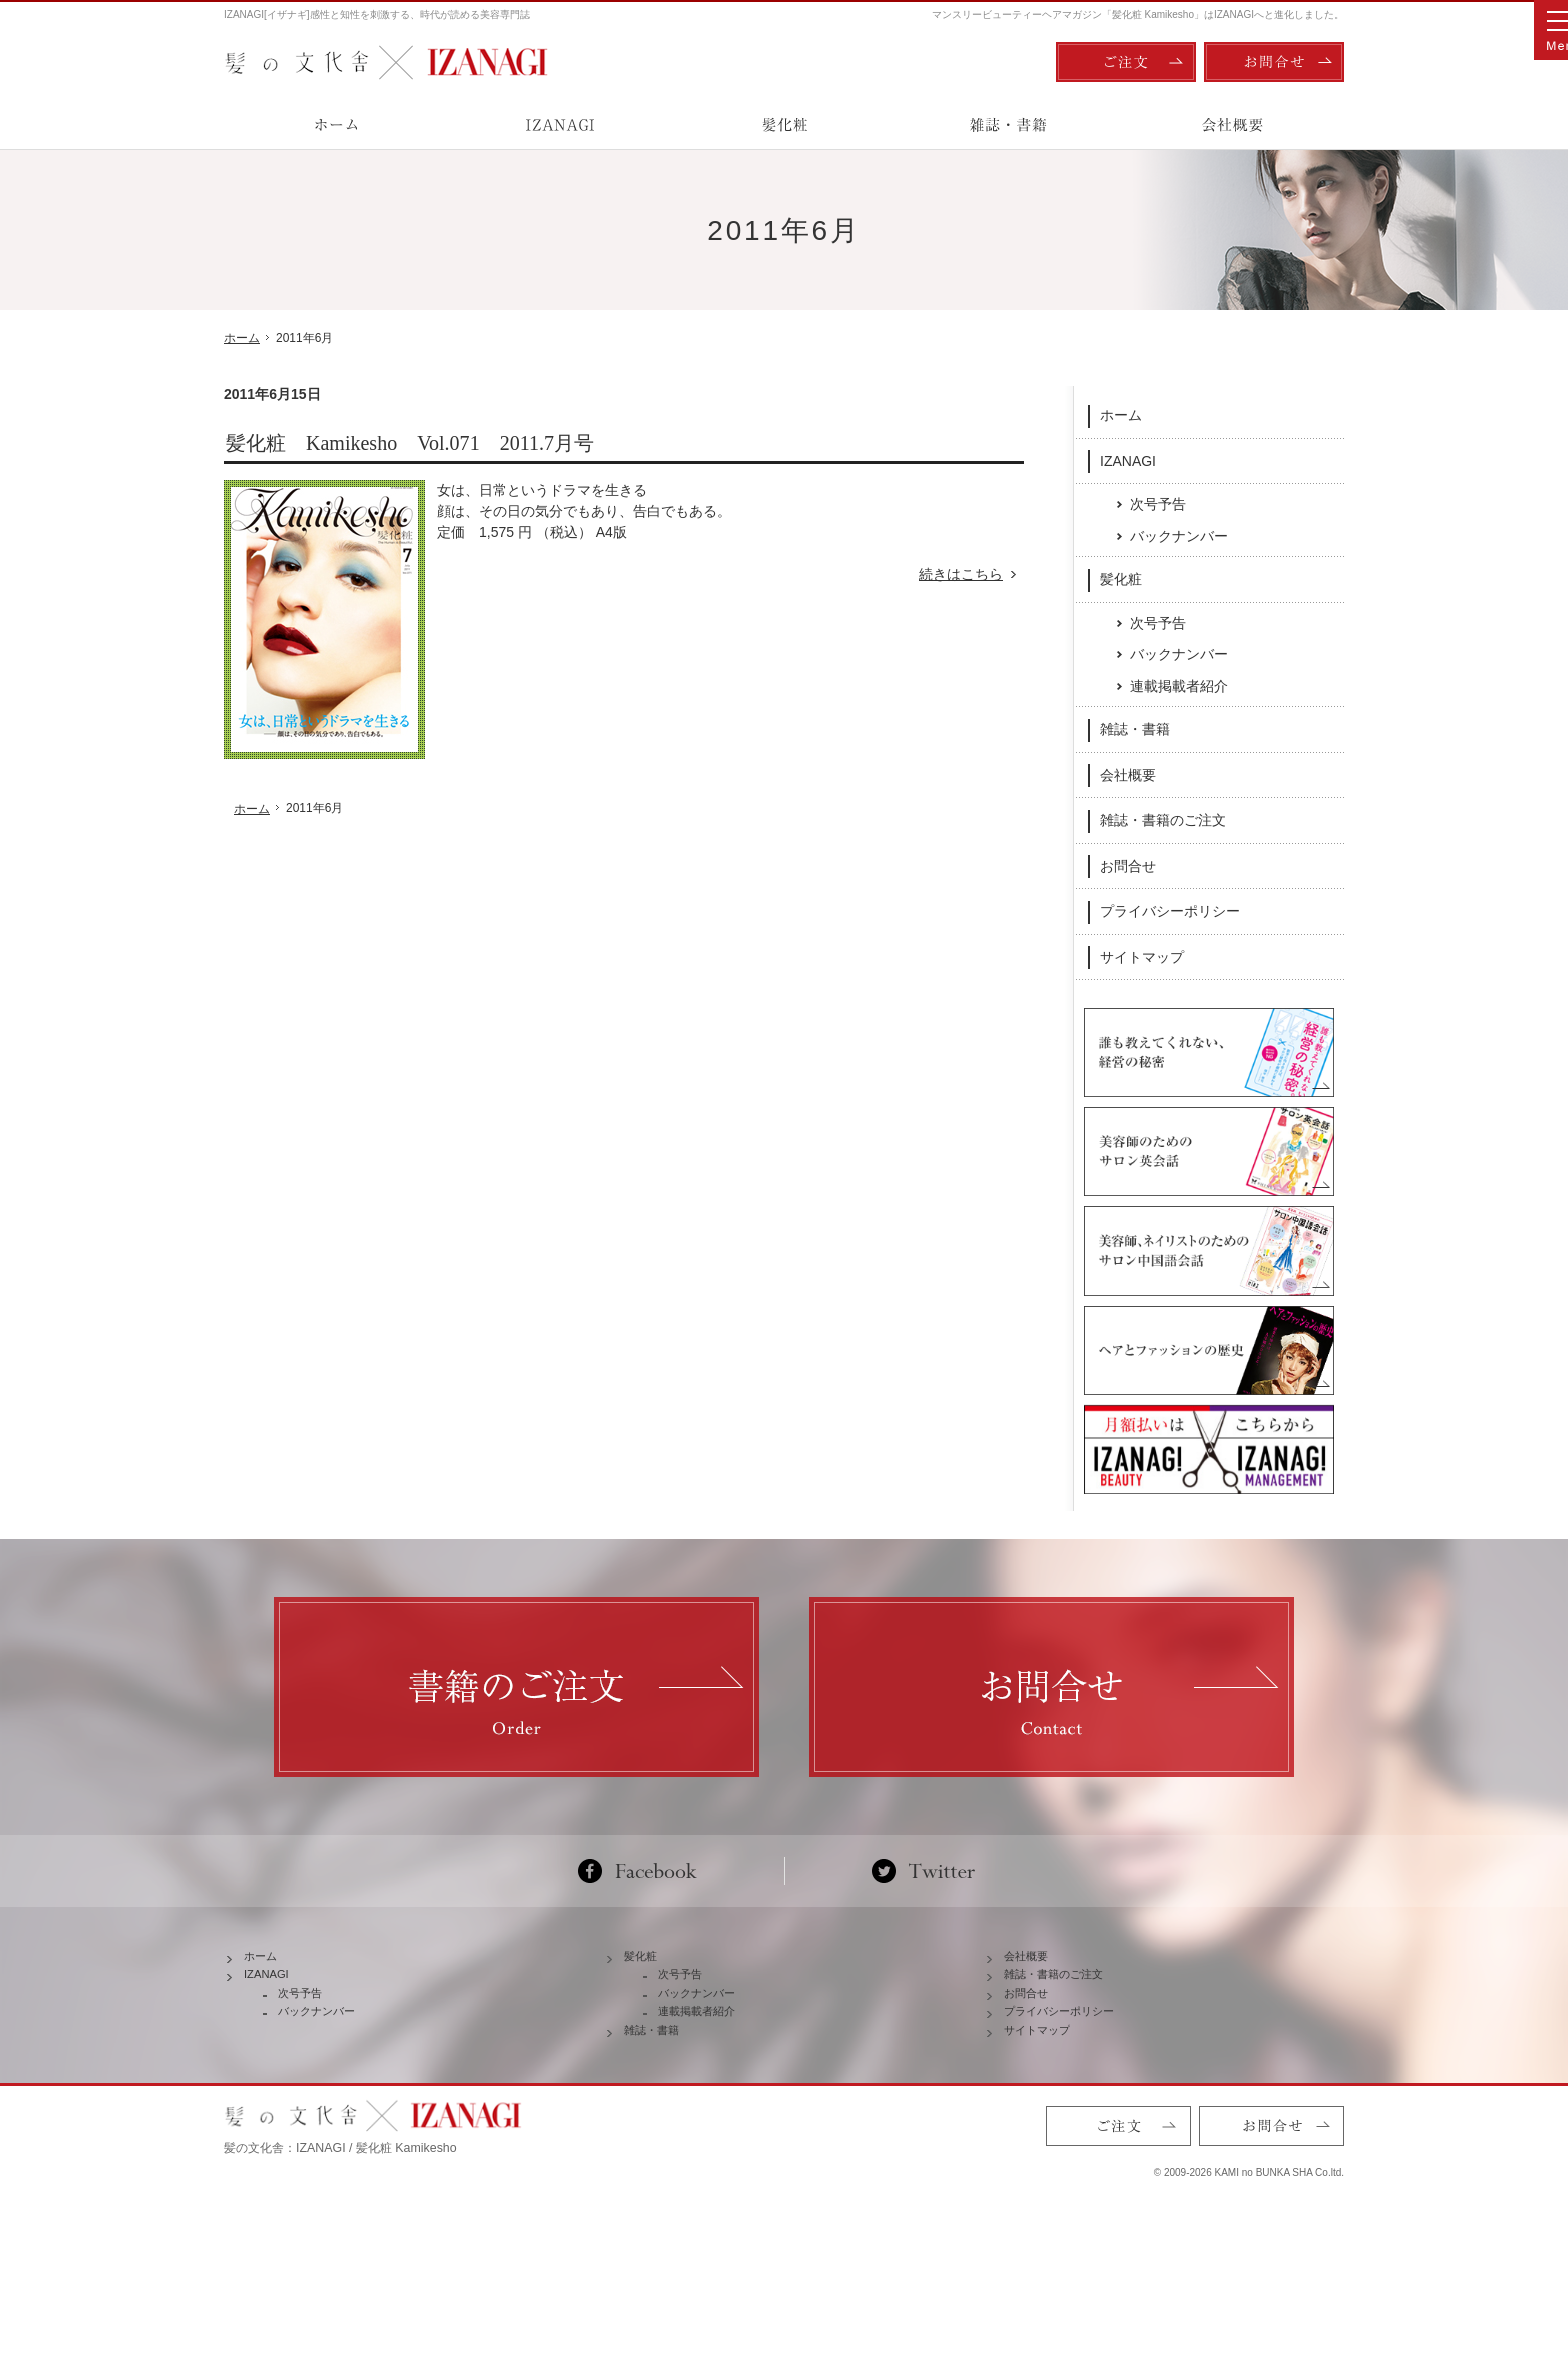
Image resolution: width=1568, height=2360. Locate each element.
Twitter (923, 1930)
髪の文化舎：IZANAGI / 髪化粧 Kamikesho (340, 2260)
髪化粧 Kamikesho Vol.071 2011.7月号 (410, 443)
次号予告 (1158, 503)
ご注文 (1126, 62)
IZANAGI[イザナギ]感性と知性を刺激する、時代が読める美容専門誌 (377, 14)
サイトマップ (1142, 956)
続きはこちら (971, 574)
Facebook (645, 1930)
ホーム (1121, 414)
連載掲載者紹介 (1179, 685)
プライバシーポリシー (1170, 910)
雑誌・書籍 (1135, 728)
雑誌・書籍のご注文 (1163, 819)
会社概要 (1128, 774)
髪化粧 (1121, 578)
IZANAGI (1128, 459)
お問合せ (1128, 865)
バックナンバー (1179, 535)
